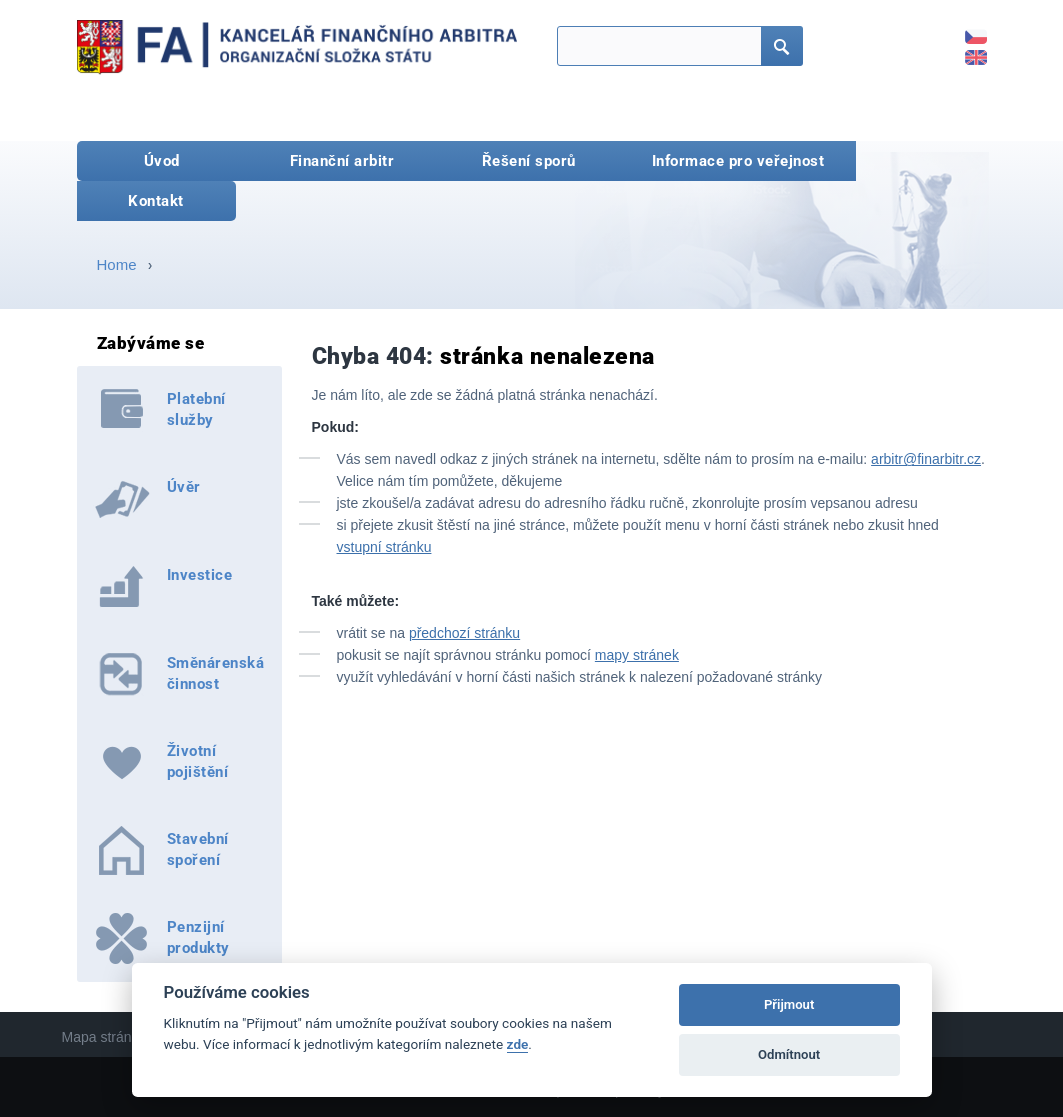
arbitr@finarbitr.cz (926, 459)
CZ (965, 29)
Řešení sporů (529, 161)
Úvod (162, 161)
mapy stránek (637, 655)
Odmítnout (789, 1054)
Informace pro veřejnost (738, 161)
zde (518, 1044)
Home (117, 264)
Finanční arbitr (342, 161)
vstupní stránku (384, 547)
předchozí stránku (464, 633)
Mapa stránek (104, 1037)
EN (965, 50)
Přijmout (789, 1004)
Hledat (776, 47)
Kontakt (156, 201)
